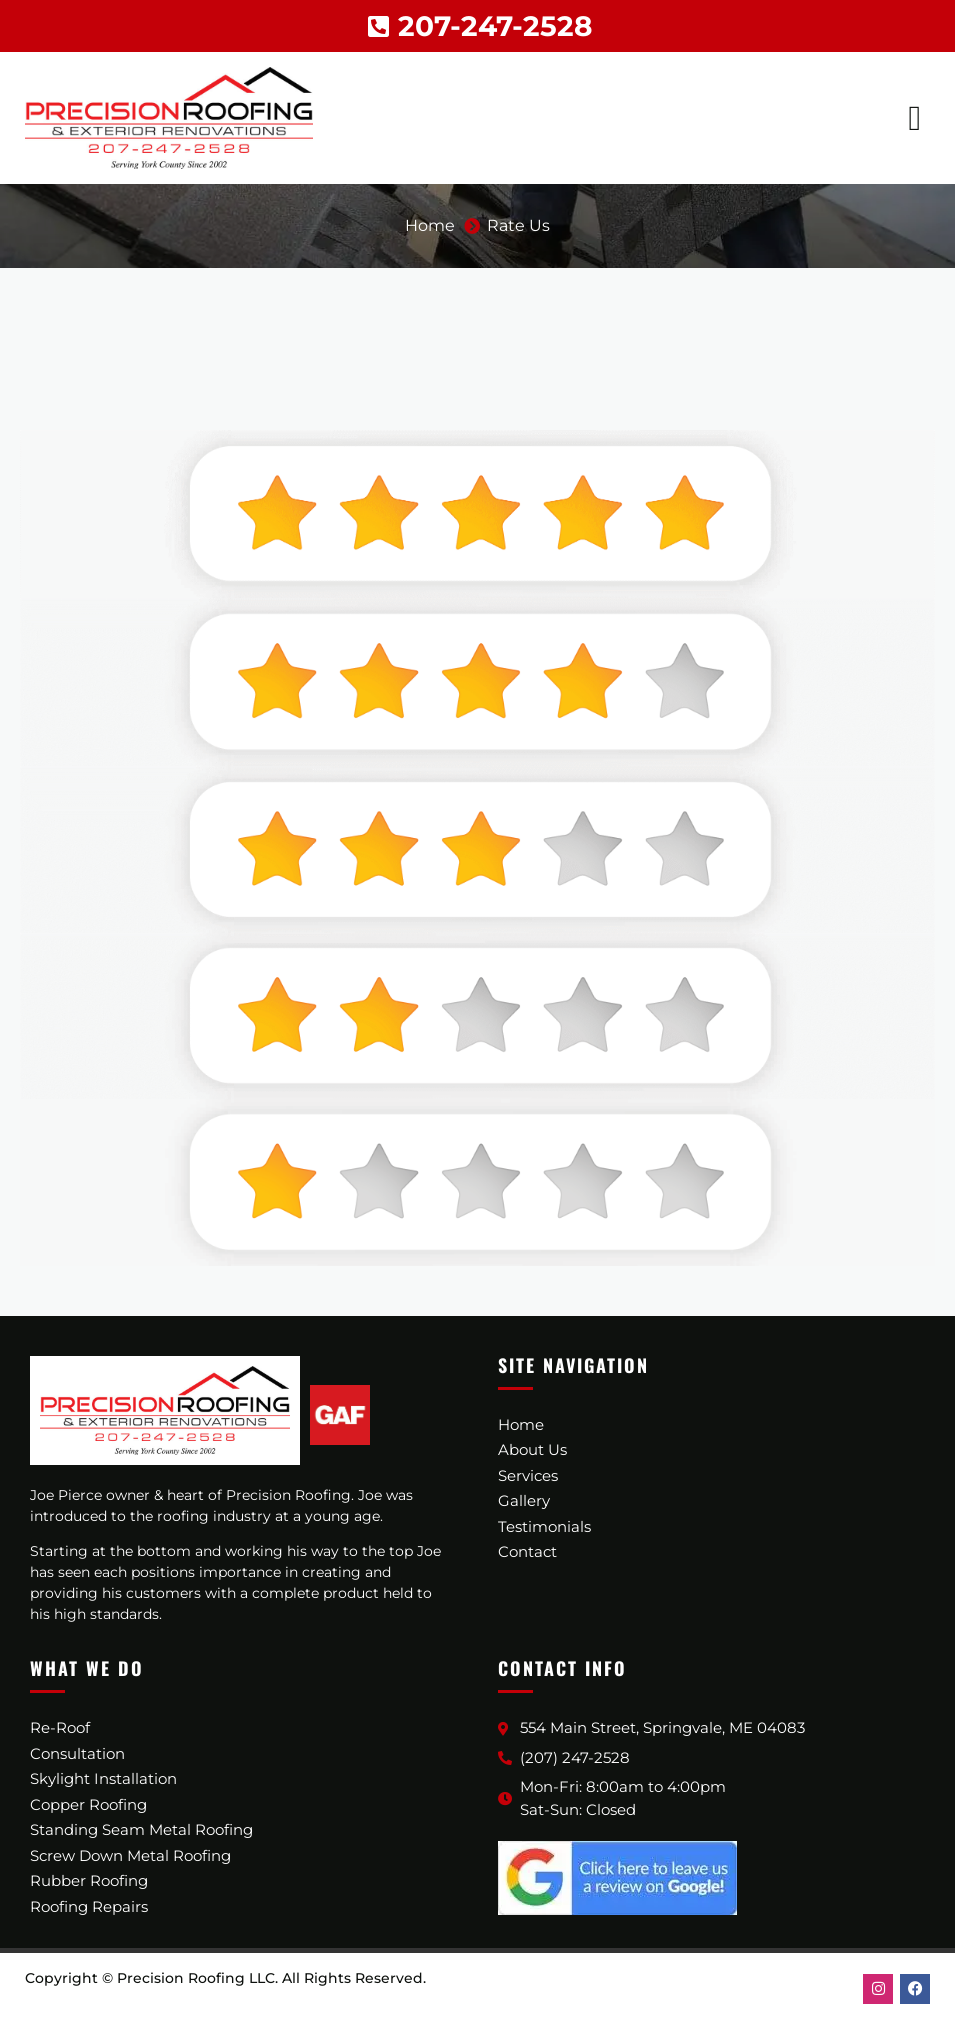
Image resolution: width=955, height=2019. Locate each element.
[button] (915, 118)
